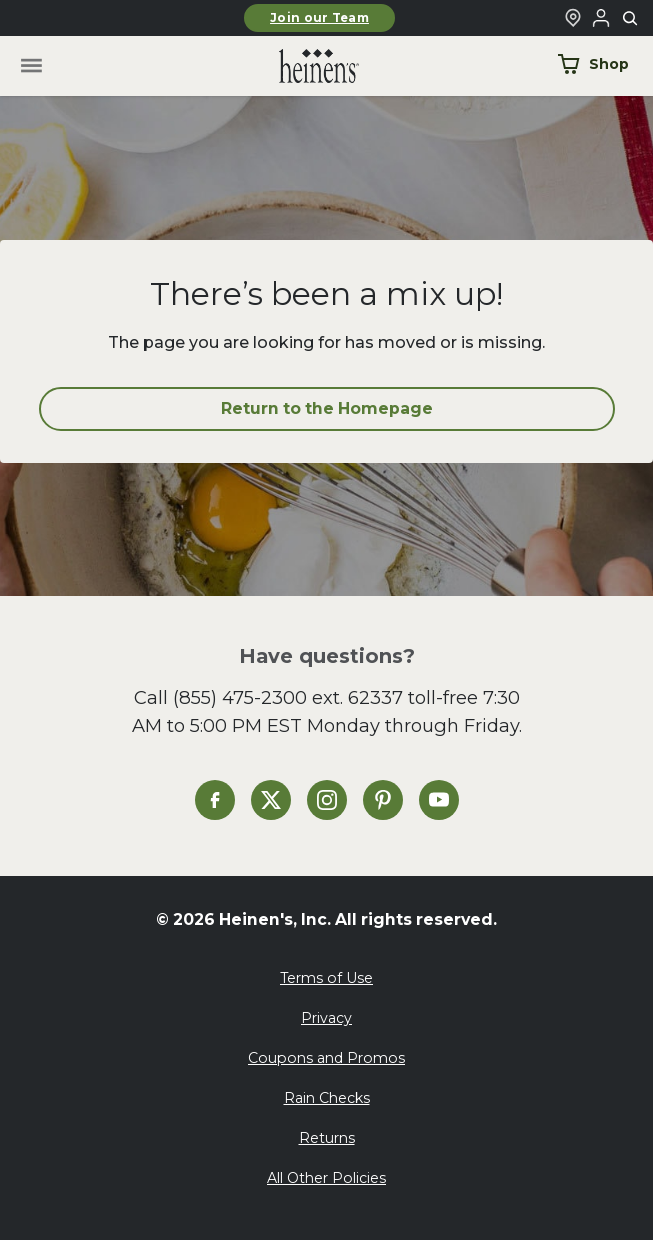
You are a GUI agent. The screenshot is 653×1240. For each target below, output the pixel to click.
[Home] (303, 66)
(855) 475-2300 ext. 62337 (288, 697)
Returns (327, 1138)
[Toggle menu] (30, 66)
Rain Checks (327, 1098)
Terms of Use (326, 978)
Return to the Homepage (327, 408)
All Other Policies (326, 1178)
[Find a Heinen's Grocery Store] (573, 18)
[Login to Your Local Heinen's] (601, 18)
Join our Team (319, 18)
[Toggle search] (631, 19)
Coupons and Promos (326, 1058)
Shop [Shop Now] (593, 64)
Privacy (326, 1018)
